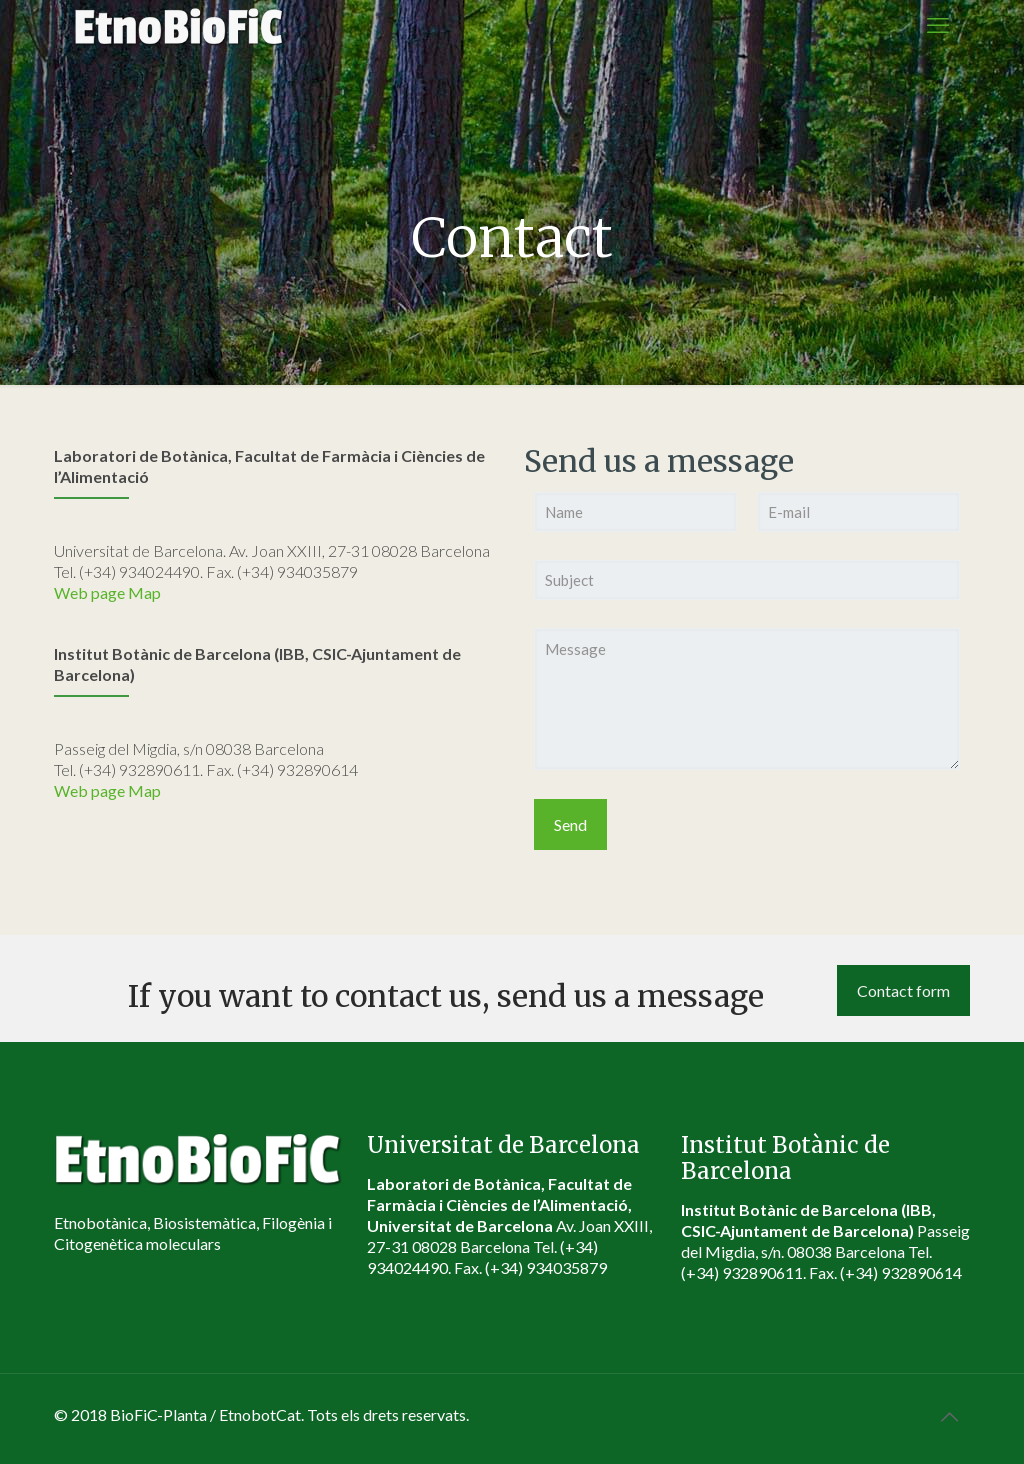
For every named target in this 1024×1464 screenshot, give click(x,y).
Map (144, 592)
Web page (89, 592)
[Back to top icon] (949, 1416)
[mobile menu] (938, 25)
